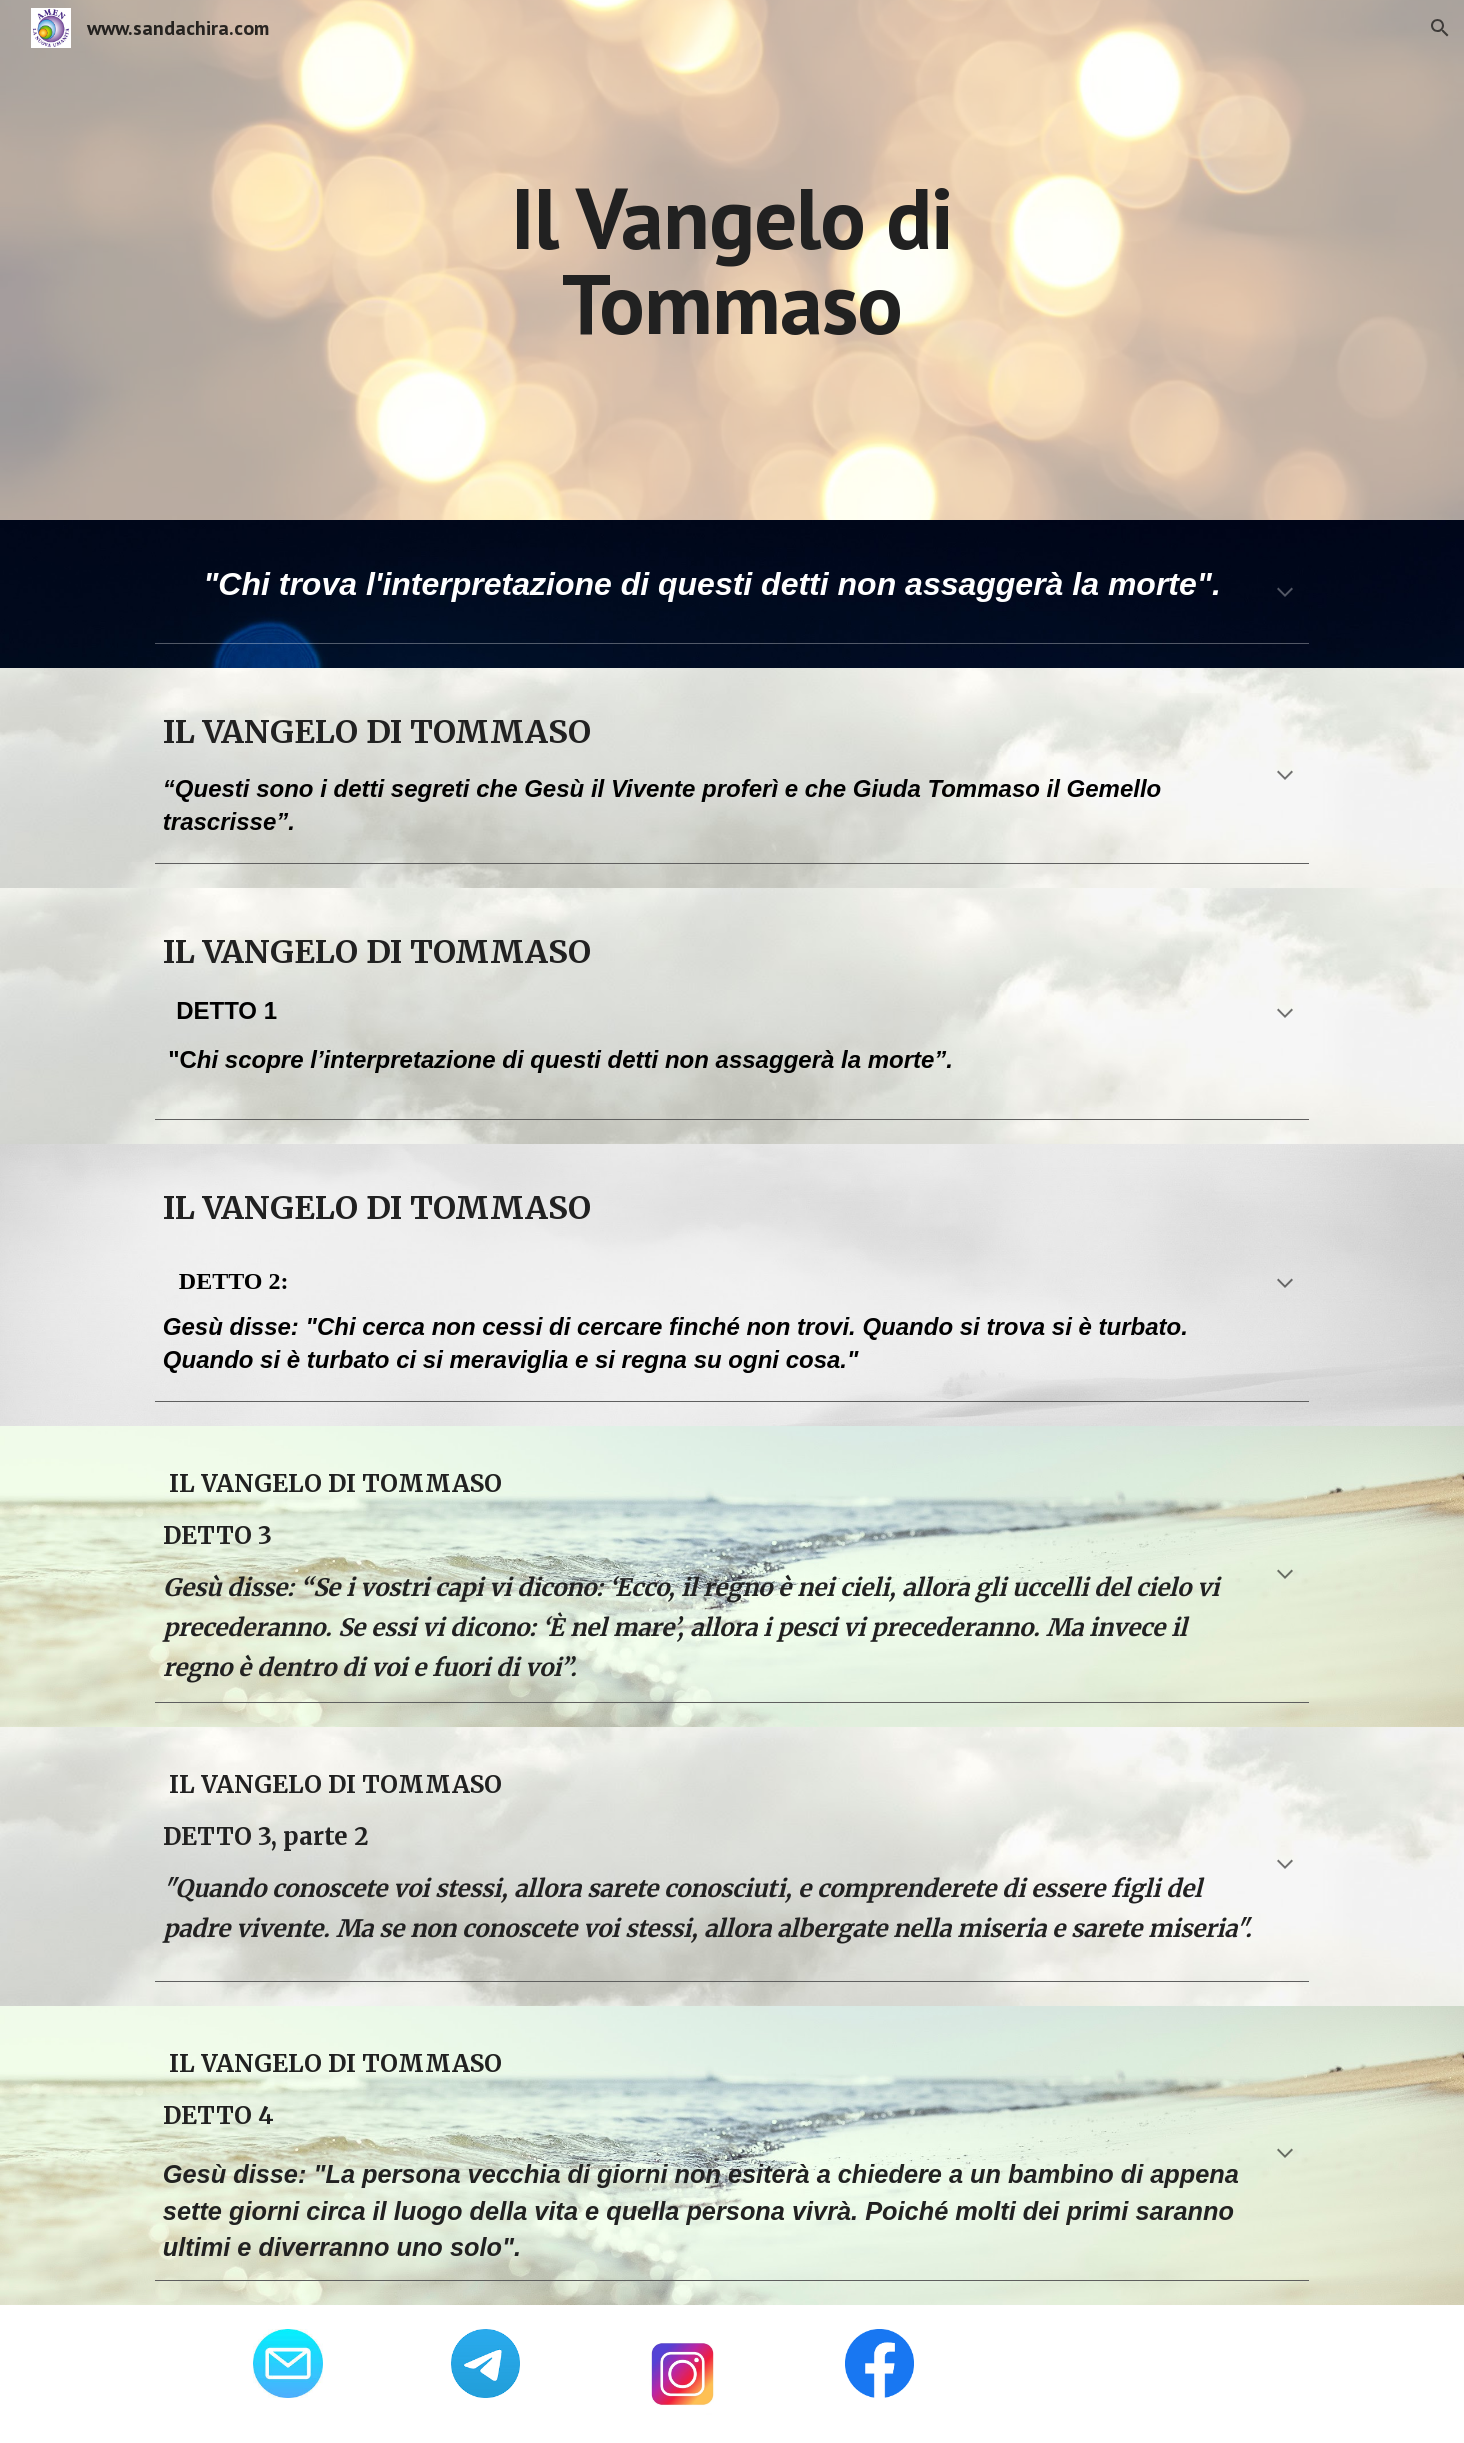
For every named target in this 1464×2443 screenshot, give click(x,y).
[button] (1440, 28)
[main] (732, 260)
